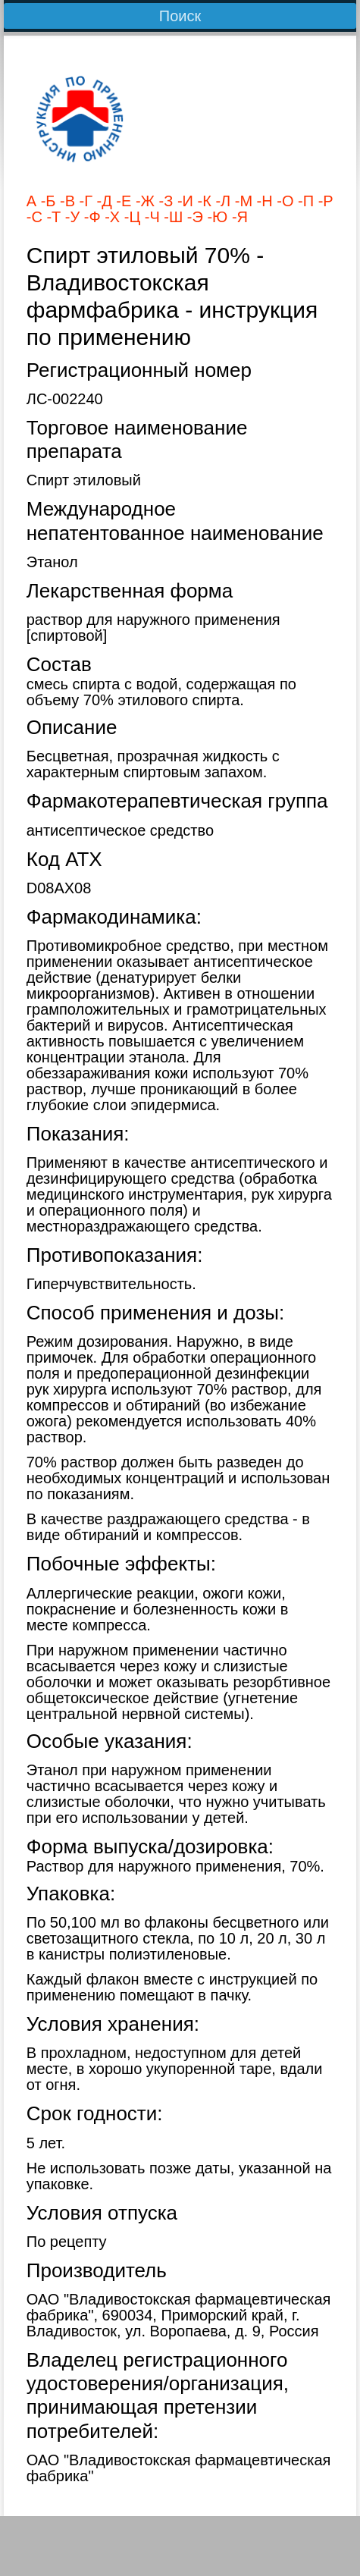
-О (283, 201)
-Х (111, 217)
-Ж (143, 201)
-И (183, 201)
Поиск (180, 16)
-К (202, 201)
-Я (237, 217)
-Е (122, 201)
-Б (45, 201)
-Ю (215, 217)
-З (164, 201)
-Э (193, 217)
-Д (102, 201)
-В (65, 201)
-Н (262, 201)
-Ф (90, 217)
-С (34, 217)
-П (304, 201)
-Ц (130, 217)
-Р (323, 201)
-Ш (171, 217)
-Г (83, 201)
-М (241, 201)
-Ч (150, 217)
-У (70, 217)
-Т (51, 217)
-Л (220, 201)
